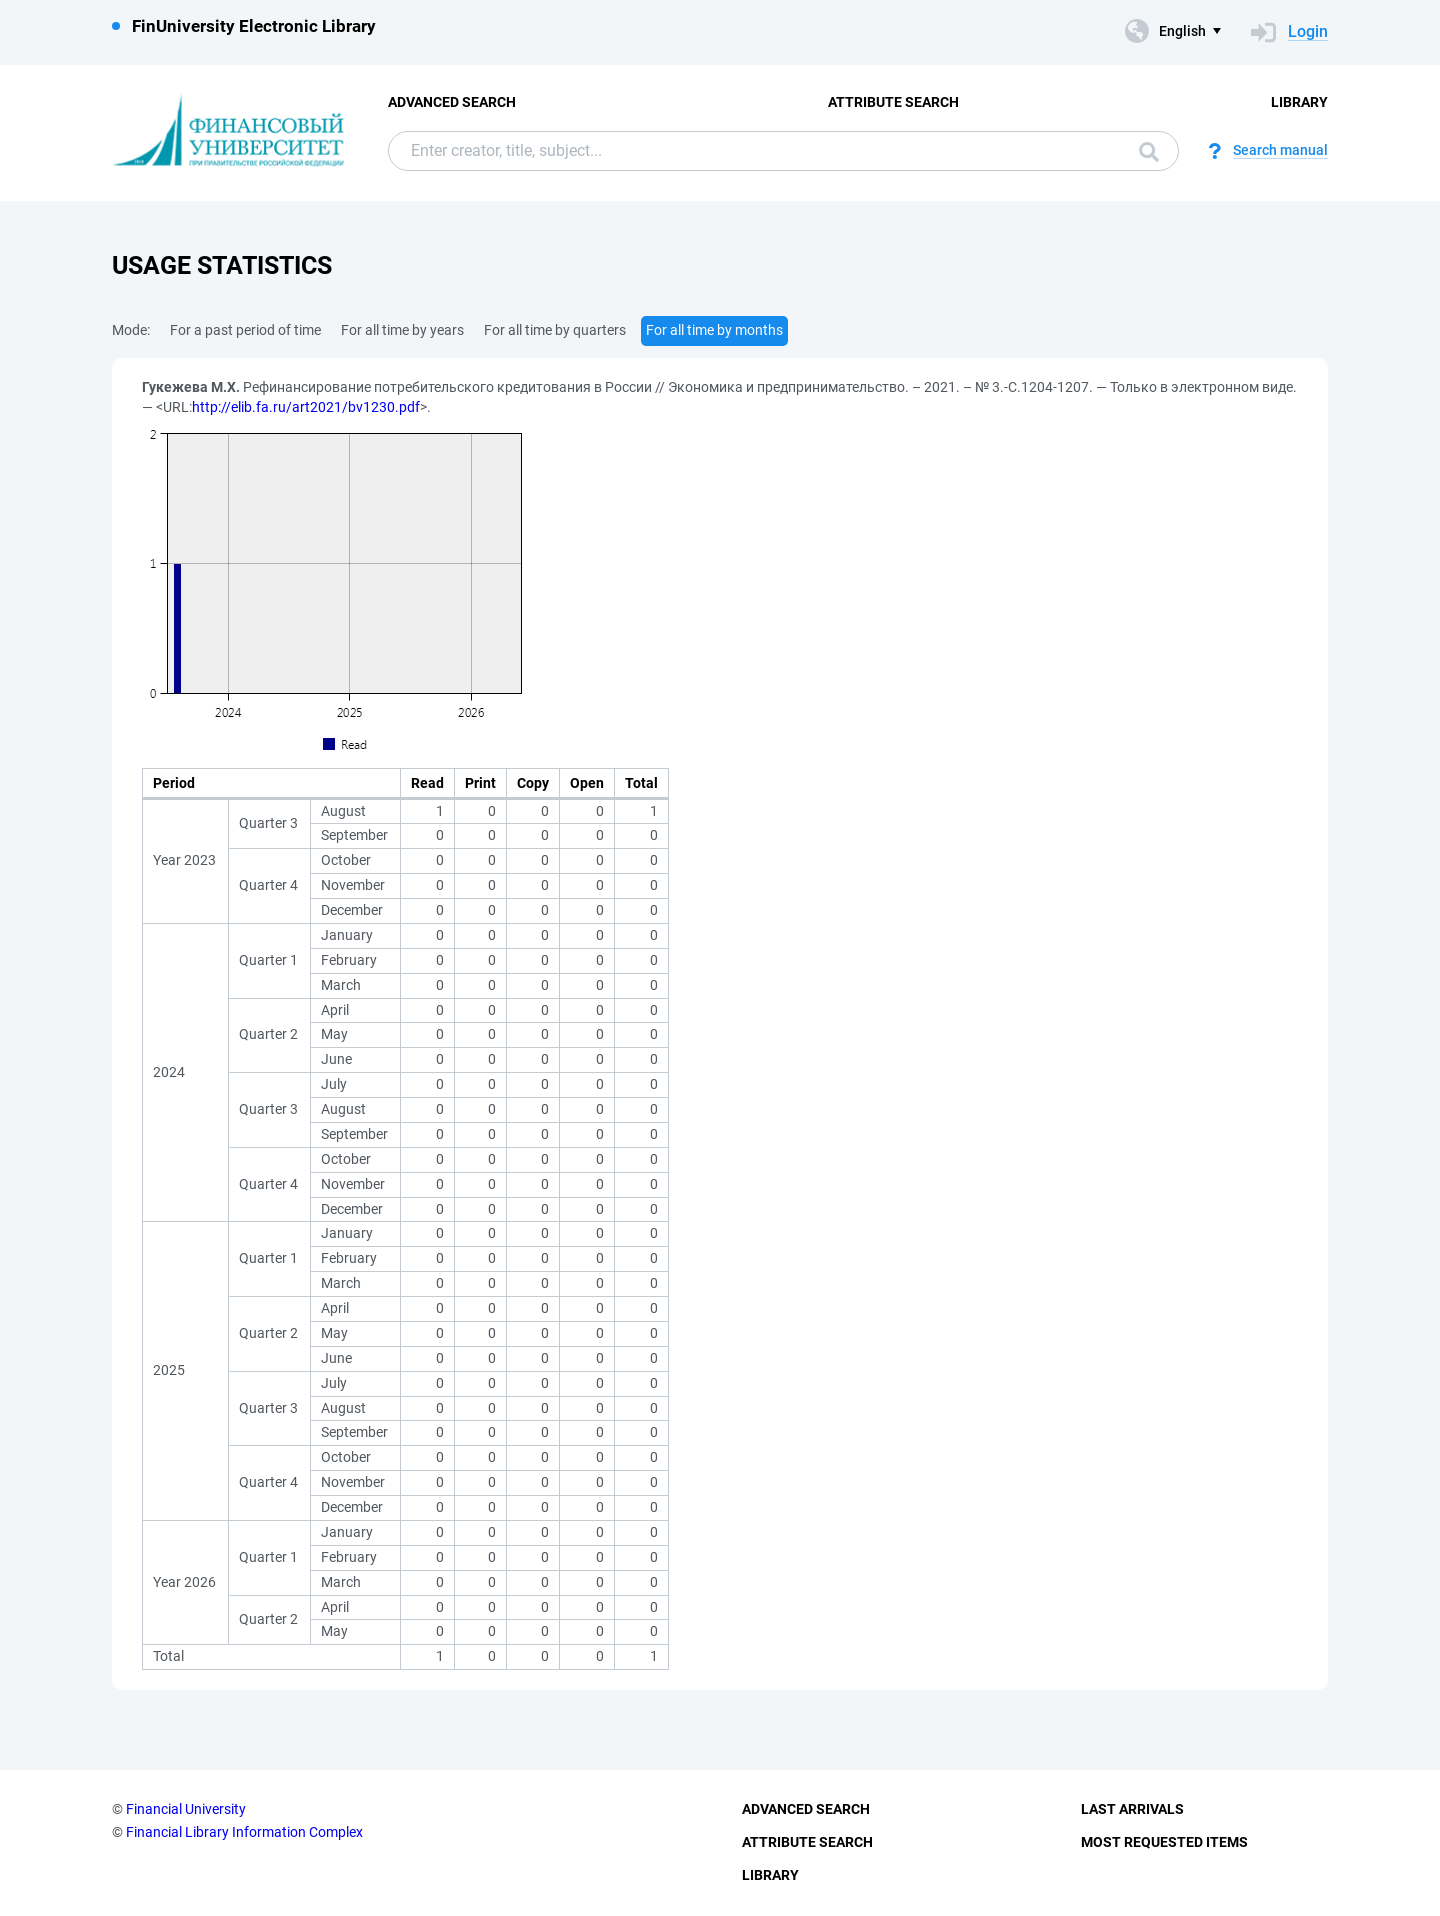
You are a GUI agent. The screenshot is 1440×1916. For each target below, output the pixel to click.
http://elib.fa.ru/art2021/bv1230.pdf (306, 407)
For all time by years (402, 330)
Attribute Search (893, 102)
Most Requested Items (1164, 1842)
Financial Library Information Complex (244, 1832)
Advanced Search (452, 102)
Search (1149, 152)
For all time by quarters (555, 330)
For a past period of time (245, 330)
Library (1299, 102)
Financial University (186, 1809)
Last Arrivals (1132, 1809)
